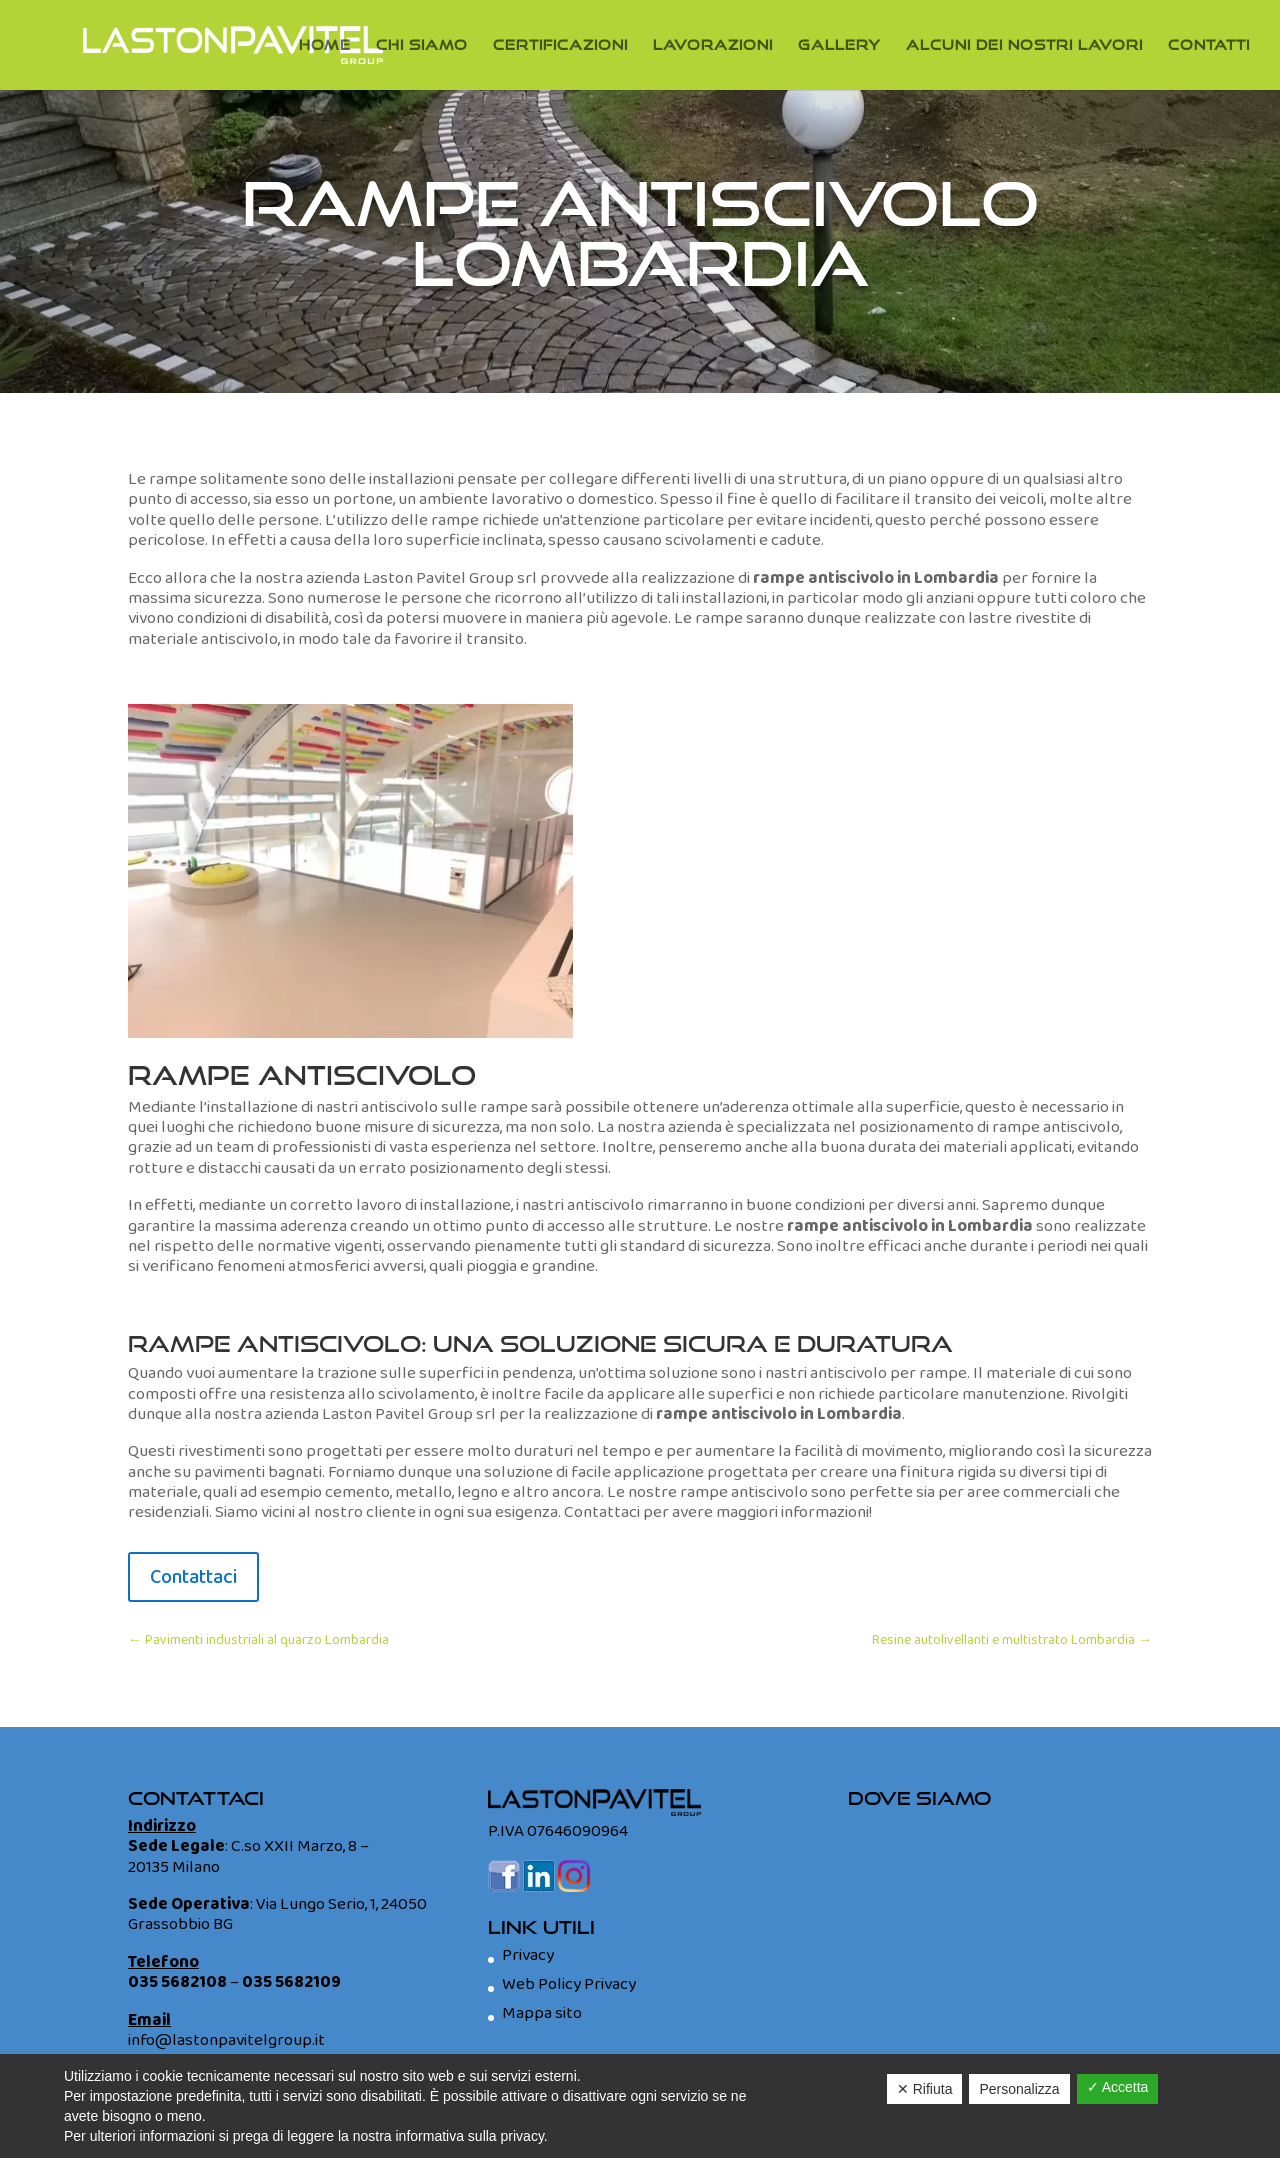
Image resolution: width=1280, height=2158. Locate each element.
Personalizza (1019, 2089)
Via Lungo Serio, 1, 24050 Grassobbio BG (277, 1914)
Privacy (528, 1955)
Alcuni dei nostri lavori (1024, 45)
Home (325, 45)
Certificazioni (560, 45)
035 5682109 (291, 1982)
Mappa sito (542, 2013)
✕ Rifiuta (925, 2089)
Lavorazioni (713, 45)
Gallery (839, 45)
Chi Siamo (422, 45)
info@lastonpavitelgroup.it (226, 2040)
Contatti (1209, 45)
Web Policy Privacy (569, 1984)
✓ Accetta (1118, 2087)
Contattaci (193, 1577)
